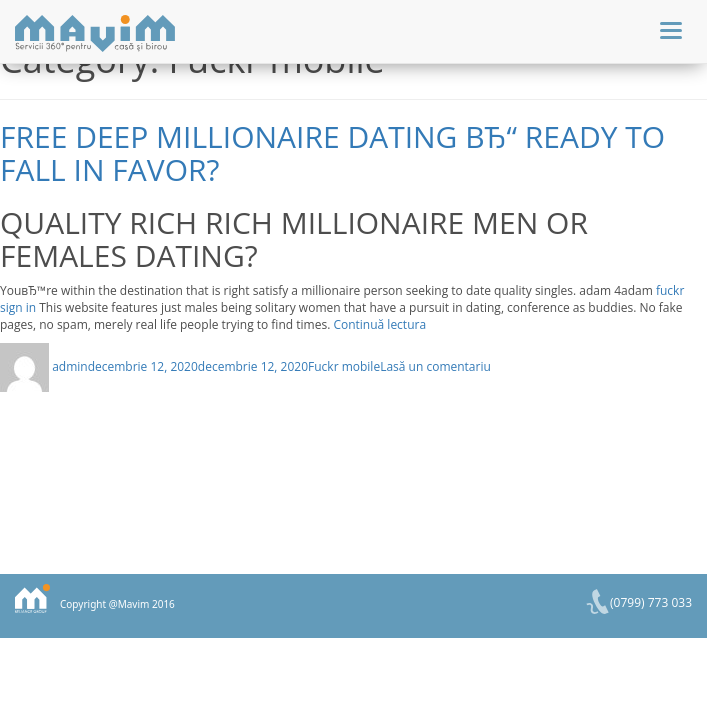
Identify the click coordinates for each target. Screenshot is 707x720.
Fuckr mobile (344, 366)
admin (70, 366)
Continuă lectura (379, 324)
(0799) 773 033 (651, 602)
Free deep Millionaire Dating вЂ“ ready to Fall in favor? (332, 153)
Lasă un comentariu (435, 366)
